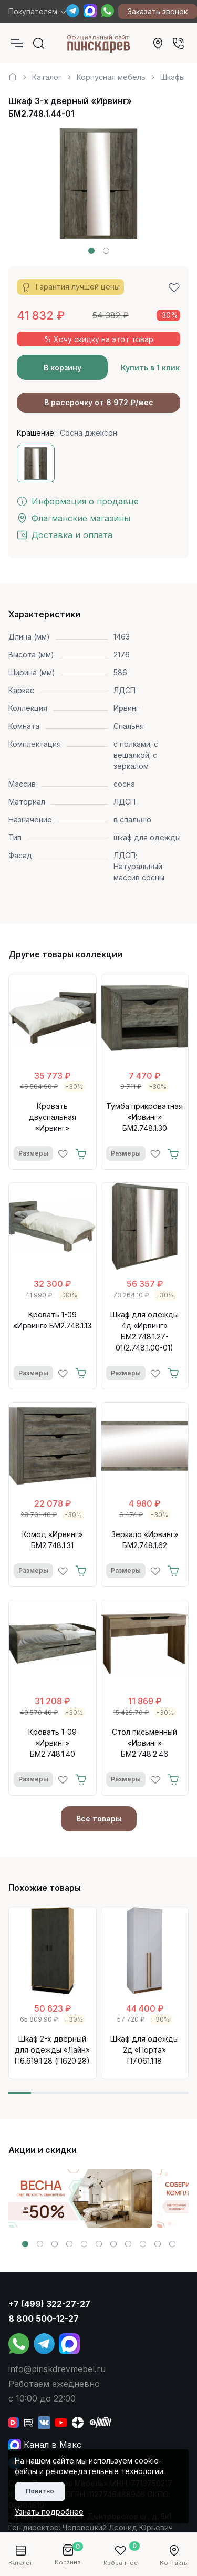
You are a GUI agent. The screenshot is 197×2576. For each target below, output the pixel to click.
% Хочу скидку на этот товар (98, 339)
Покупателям (32, 11)
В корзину (62, 367)
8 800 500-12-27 (43, 2318)
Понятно (40, 2491)
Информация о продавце (78, 501)
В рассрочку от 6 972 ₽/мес (98, 402)
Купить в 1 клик (150, 367)
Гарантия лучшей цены (70, 287)
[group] (80, 2198)
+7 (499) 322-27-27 (49, 2304)
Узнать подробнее (49, 2511)
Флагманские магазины (73, 518)
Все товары (98, 1818)
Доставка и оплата (64, 535)
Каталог (46, 77)
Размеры (33, 1153)
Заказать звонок (158, 11)
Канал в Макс (44, 2444)
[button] (91, 251)
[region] (98, 73)
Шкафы (172, 77)
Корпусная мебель (111, 77)
